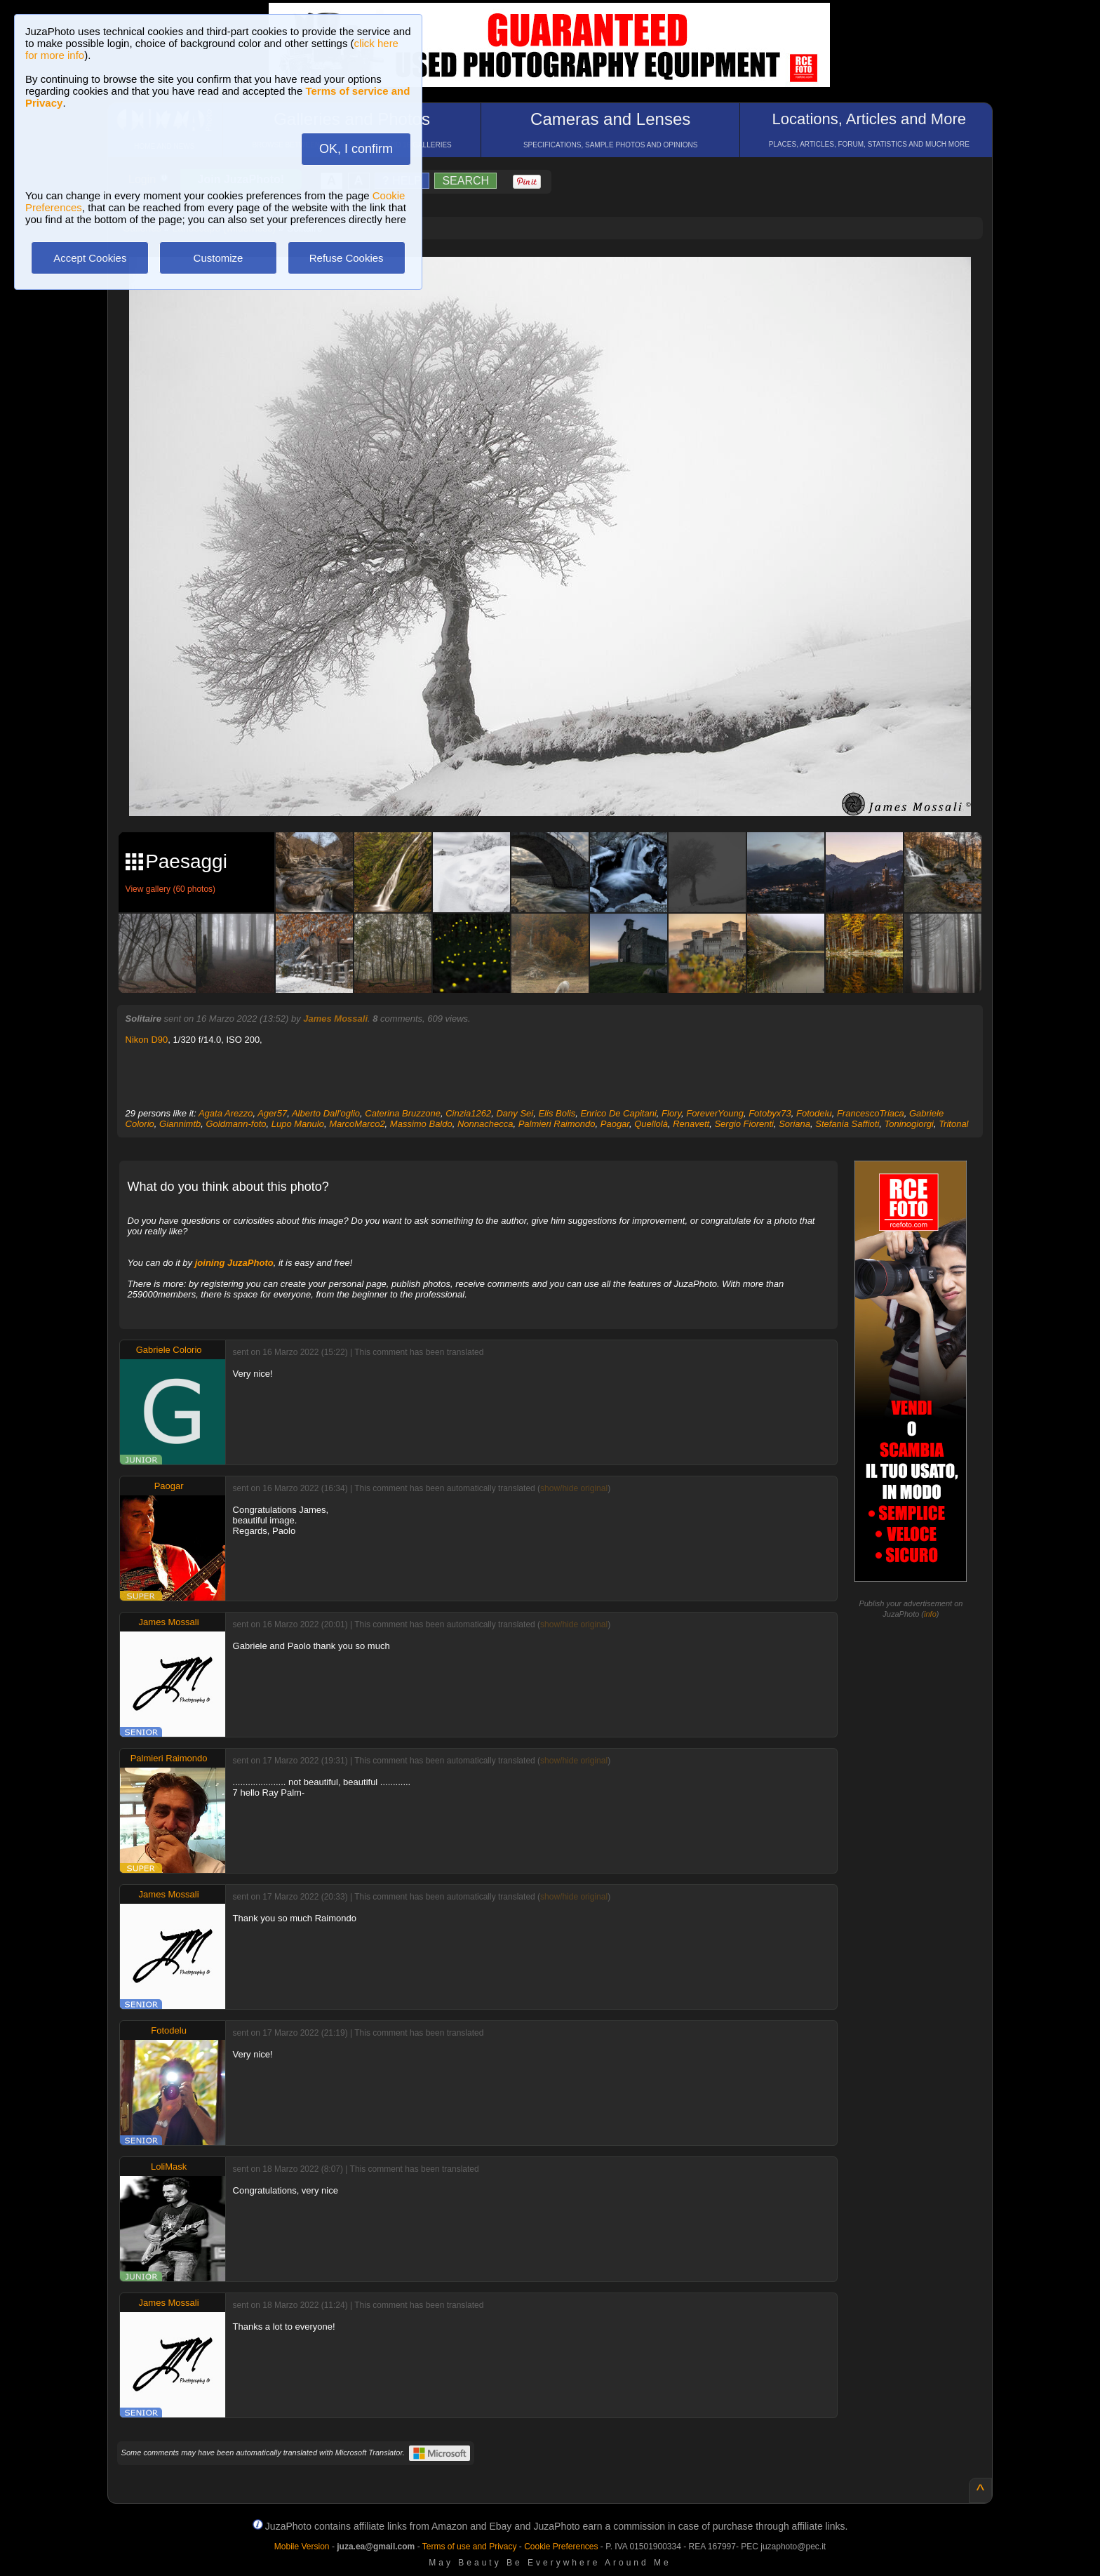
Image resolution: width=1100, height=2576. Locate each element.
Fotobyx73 (770, 1113)
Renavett (691, 1124)
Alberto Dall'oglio (326, 1113)
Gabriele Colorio (169, 1349)
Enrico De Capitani (618, 1113)
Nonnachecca (485, 1124)
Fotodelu (814, 1113)
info (930, 1614)
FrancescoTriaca (870, 1113)
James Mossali (335, 1018)
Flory (671, 1113)
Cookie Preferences (561, 2546)
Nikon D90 (147, 1039)
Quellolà (651, 1124)
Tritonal (953, 1124)
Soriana (794, 1124)
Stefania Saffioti (847, 1124)
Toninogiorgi (909, 1124)
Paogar (615, 1124)
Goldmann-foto (236, 1124)
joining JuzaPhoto (234, 1262)
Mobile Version (302, 2546)
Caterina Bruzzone (403, 1113)
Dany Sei (514, 1113)
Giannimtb (180, 1124)
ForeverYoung (715, 1113)
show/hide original (574, 1488)
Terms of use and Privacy (469, 2546)
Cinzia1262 (468, 1113)
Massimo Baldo (421, 1124)
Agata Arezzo (226, 1113)
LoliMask (169, 2166)
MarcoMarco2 (356, 1124)
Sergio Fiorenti (744, 1124)
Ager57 (272, 1113)
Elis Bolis (556, 1113)
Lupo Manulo (297, 1124)
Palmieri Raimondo (557, 1124)
